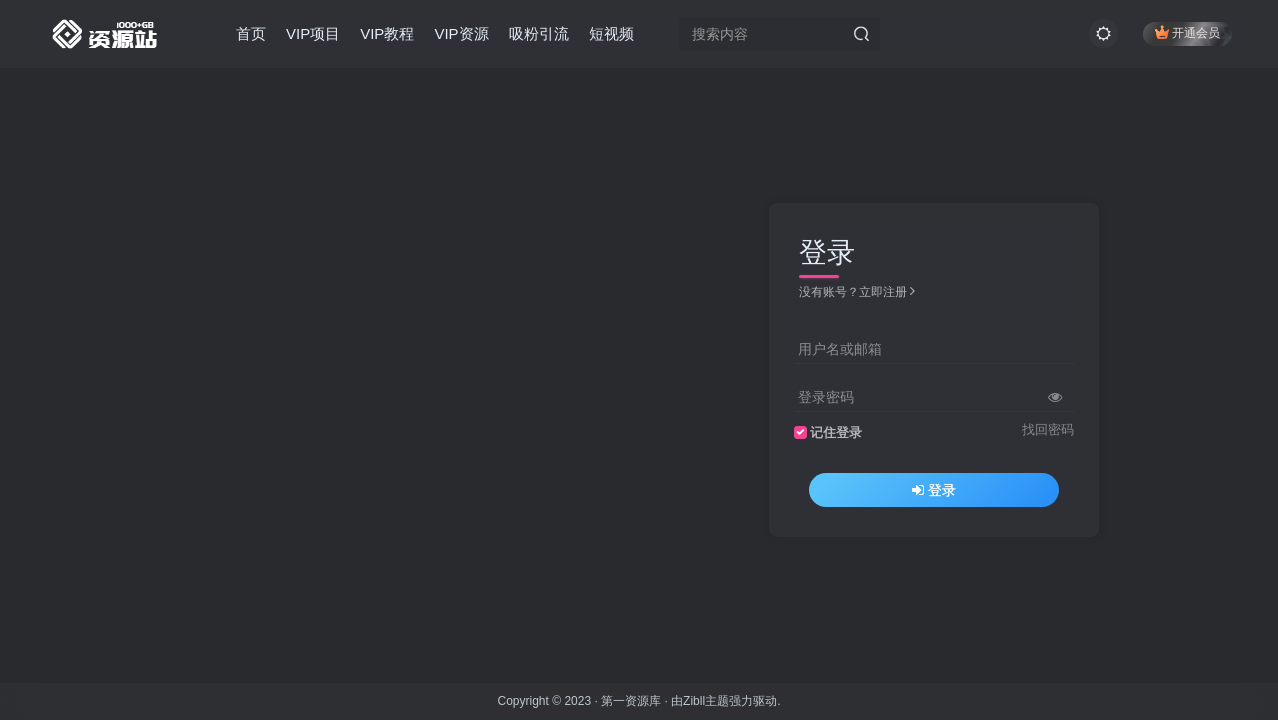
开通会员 (1187, 32)
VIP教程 (387, 33)
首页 (251, 33)
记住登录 (836, 433)
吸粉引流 (539, 33)
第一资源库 (631, 701)
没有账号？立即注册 (857, 292)
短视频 (611, 33)
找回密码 (1048, 430)
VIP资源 (461, 33)
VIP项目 (313, 33)
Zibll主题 (706, 701)
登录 (934, 490)
